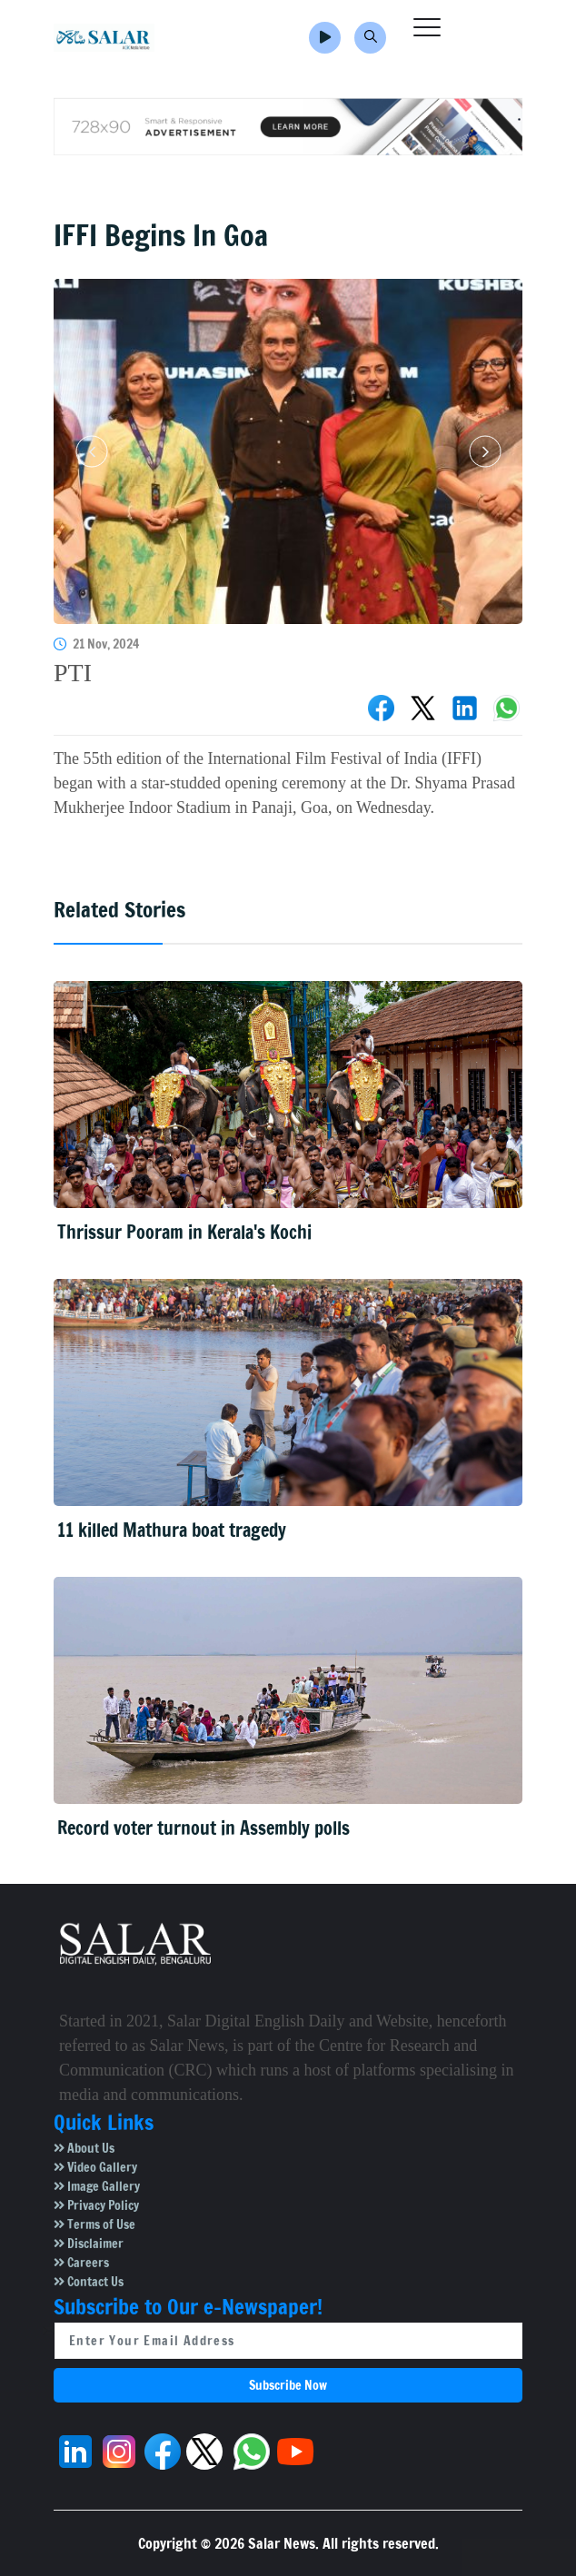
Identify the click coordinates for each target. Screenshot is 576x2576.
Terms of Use (94, 2224)
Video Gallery (95, 2167)
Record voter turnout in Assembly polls (203, 1828)
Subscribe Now (288, 2385)
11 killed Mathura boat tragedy (171, 1530)
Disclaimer (89, 2243)
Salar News (281, 2543)
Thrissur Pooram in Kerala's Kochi (184, 1232)
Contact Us (89, 2282)
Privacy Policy (96, 2205)
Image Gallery (97, 2186)
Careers (81, 2263)
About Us (84, 2148)
